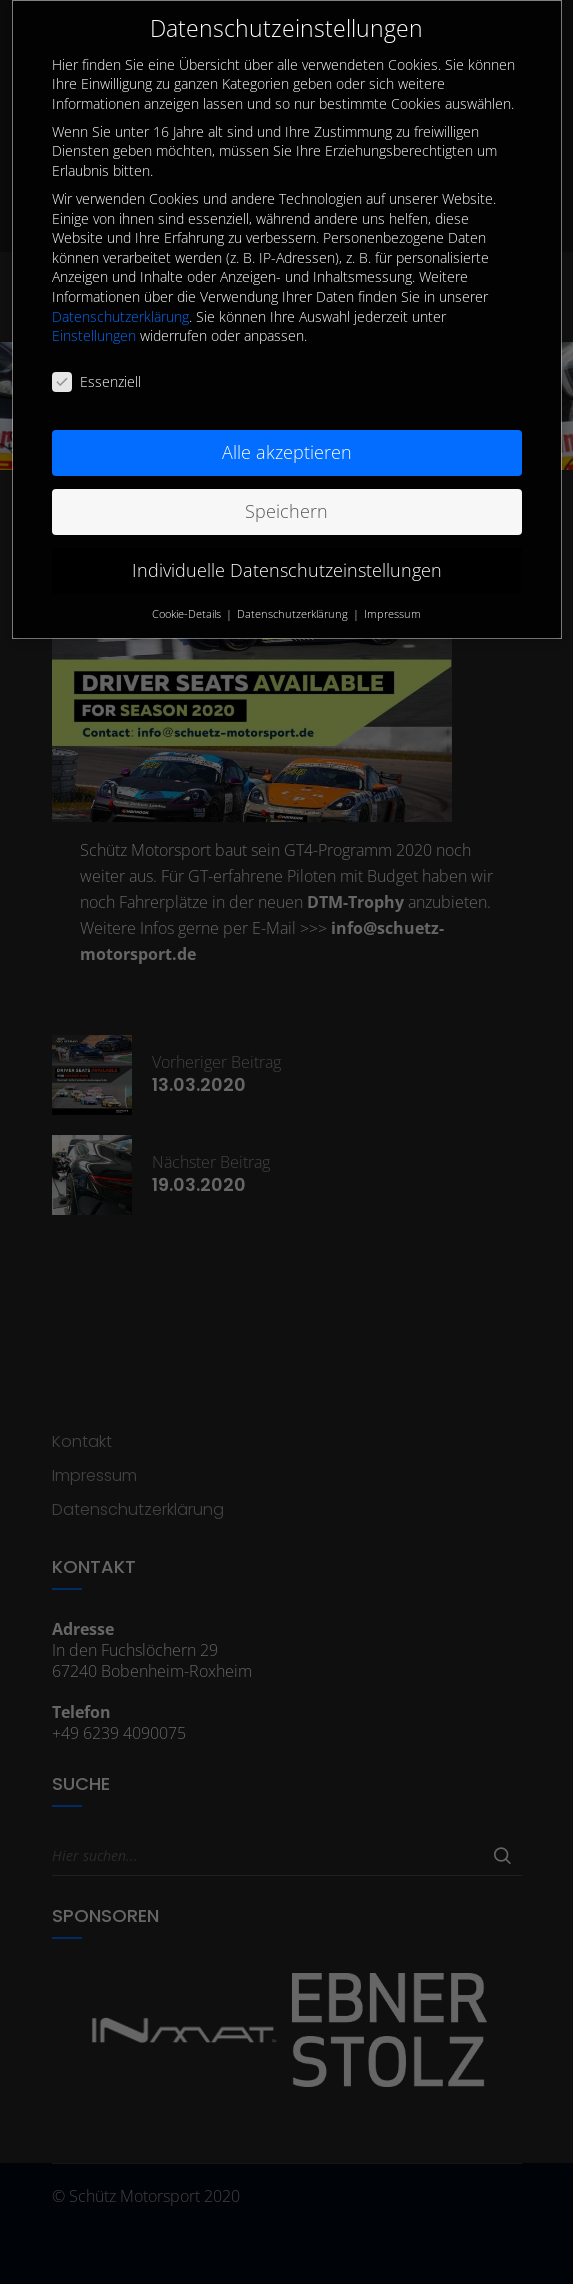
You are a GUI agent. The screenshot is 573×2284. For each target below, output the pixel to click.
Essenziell (96, 348)
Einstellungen (94, 302)
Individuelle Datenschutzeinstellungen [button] (287, 537)
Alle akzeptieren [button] (287, 419)
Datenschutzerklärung (120, 282)
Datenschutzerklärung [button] (294, 580)
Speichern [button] (286, 478)
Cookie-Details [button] (188, 580)
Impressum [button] (392, 580)
